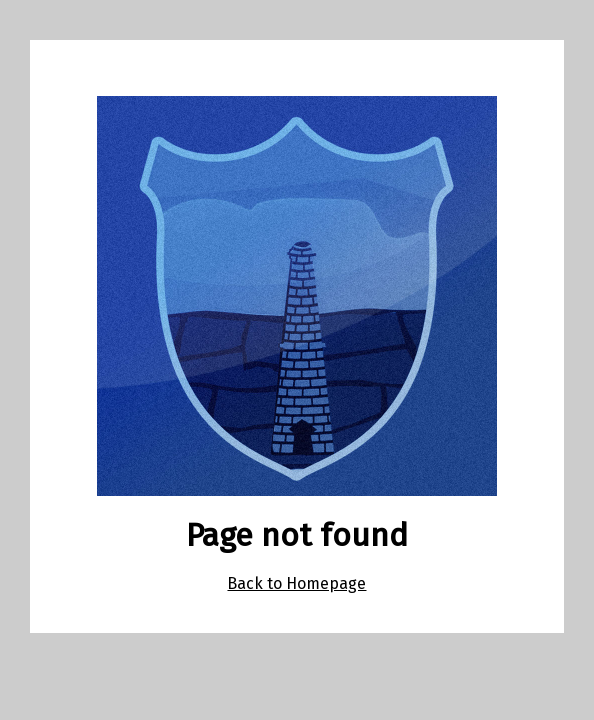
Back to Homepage (296, 583)
